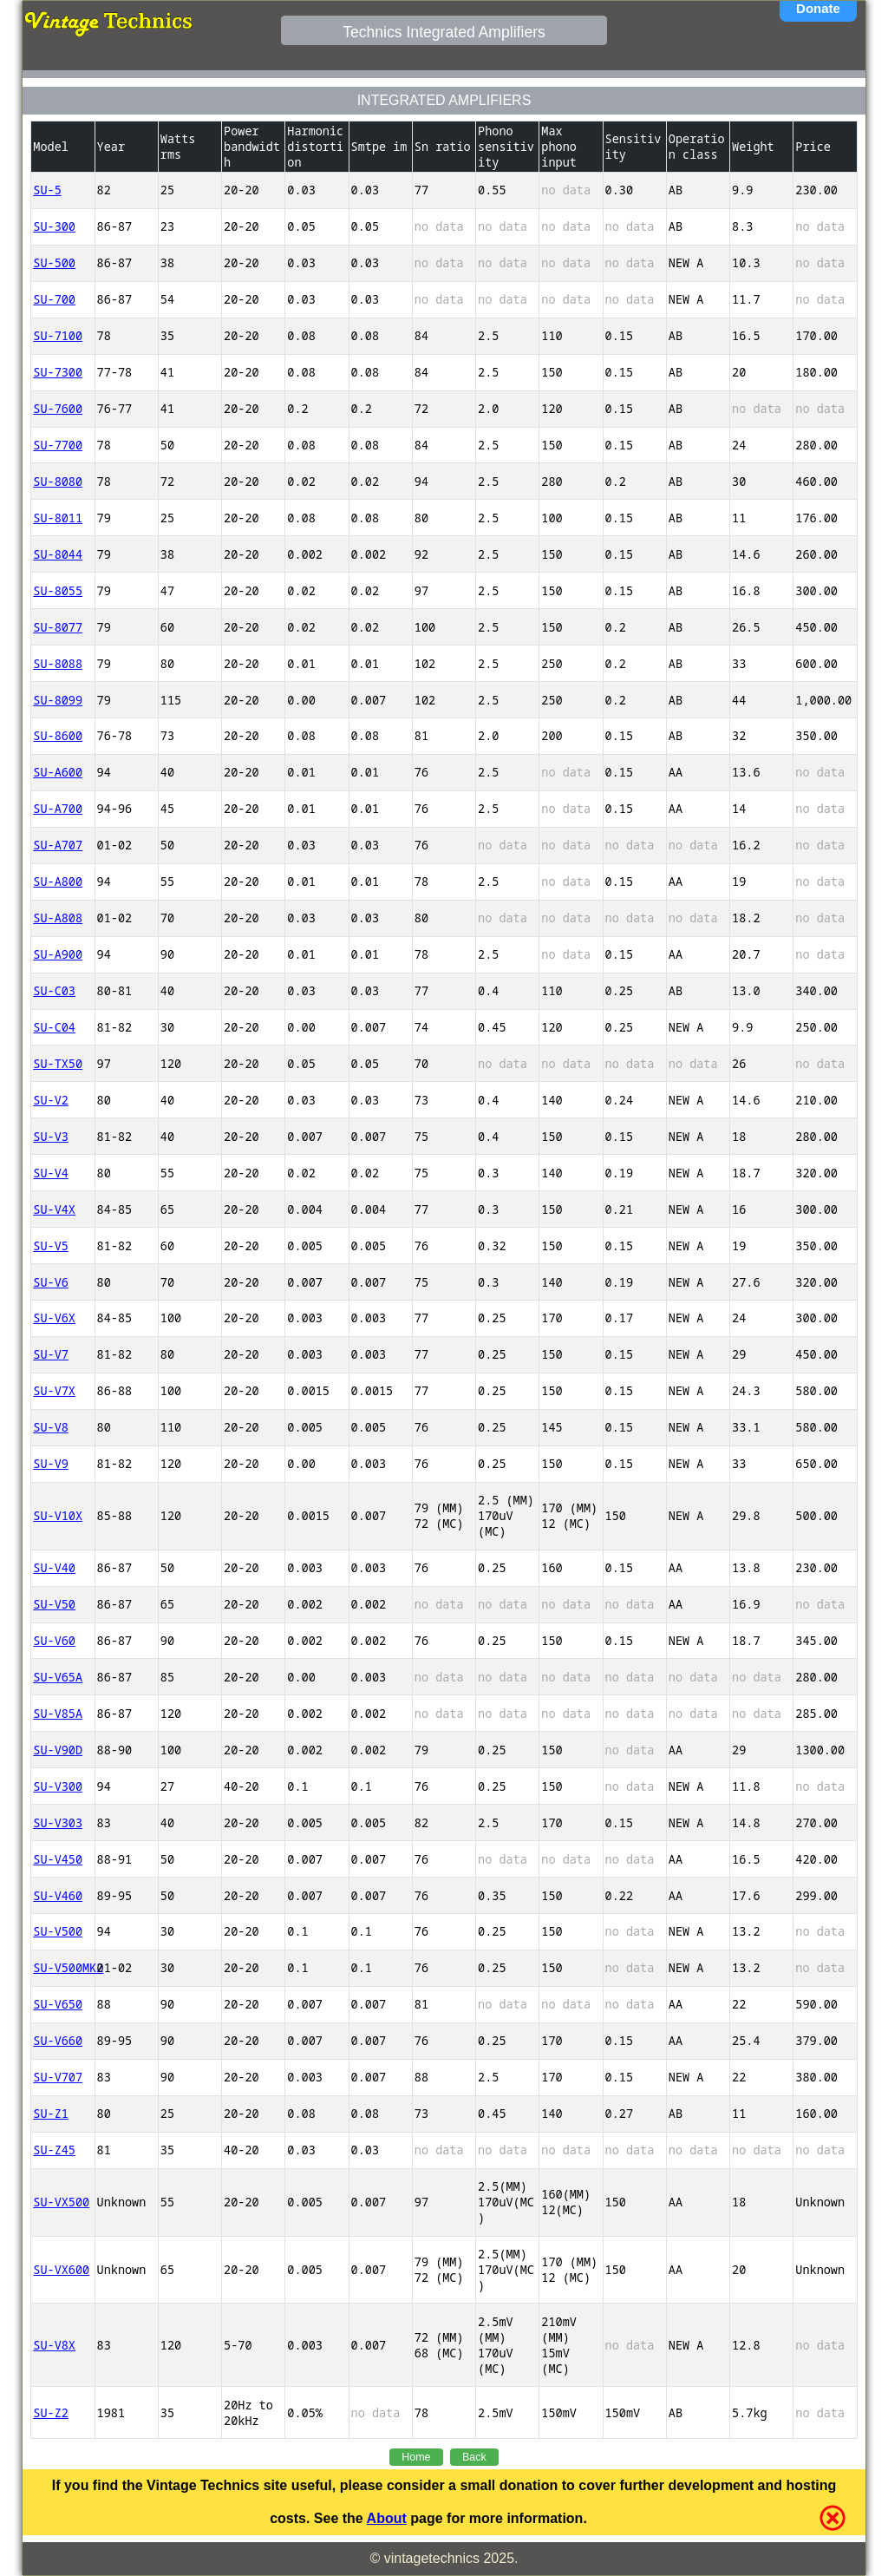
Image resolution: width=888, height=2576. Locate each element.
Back (474, 2457)
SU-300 (54, 226)
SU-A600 (57, 772)
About (387, 2518)
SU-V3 (51, 1136)
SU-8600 (57, 736)
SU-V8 (51, 1427)
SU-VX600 (61, 2270)
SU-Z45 (54, 2150)
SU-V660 (57, 2040)
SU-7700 (57, 445)
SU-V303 (57, 1823)
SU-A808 (57, 918)
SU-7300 (57, 372)
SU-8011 (57, 518)
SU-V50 (54, 1604)
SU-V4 (51, 1173)
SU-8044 (57, 554)
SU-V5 (51, 1246)
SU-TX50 (57, 1064)
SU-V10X (57, 1516)
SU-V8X (54, 2345)
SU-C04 (54, 1027)
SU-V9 (51, 1464)
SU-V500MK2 (62, 1968)
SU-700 (54, 299)
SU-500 (54, 263)
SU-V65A (57, 1677)
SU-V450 (57, 1859)
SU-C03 (54, 991)
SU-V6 (51, 1282)
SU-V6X (54, 1318)
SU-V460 (57, 1896)
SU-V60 (54, 1641)
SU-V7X (54, 1391)
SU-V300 (57, 1786)
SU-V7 (51, 1354)
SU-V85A (57, 1713)
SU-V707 (57, 2077)
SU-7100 (57, 336)
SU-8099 (57, 700)
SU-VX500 (61, 2202)
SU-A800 (57, 881)
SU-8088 (57, 664)
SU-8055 (57, 591)
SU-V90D (57, 1750)
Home (416, 2457)
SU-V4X (54, 1209)
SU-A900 (57, 954)
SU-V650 (57, 2004)
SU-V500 (57, 1931)
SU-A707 (57, 845)
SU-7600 (57, 408)
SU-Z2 (51, 2413)
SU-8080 (57, 481)
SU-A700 (57, 808)
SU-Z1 (51, 2113)
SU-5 (47, 190)
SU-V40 (54, 1568)
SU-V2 (51, 1100)
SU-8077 (57, 627)
